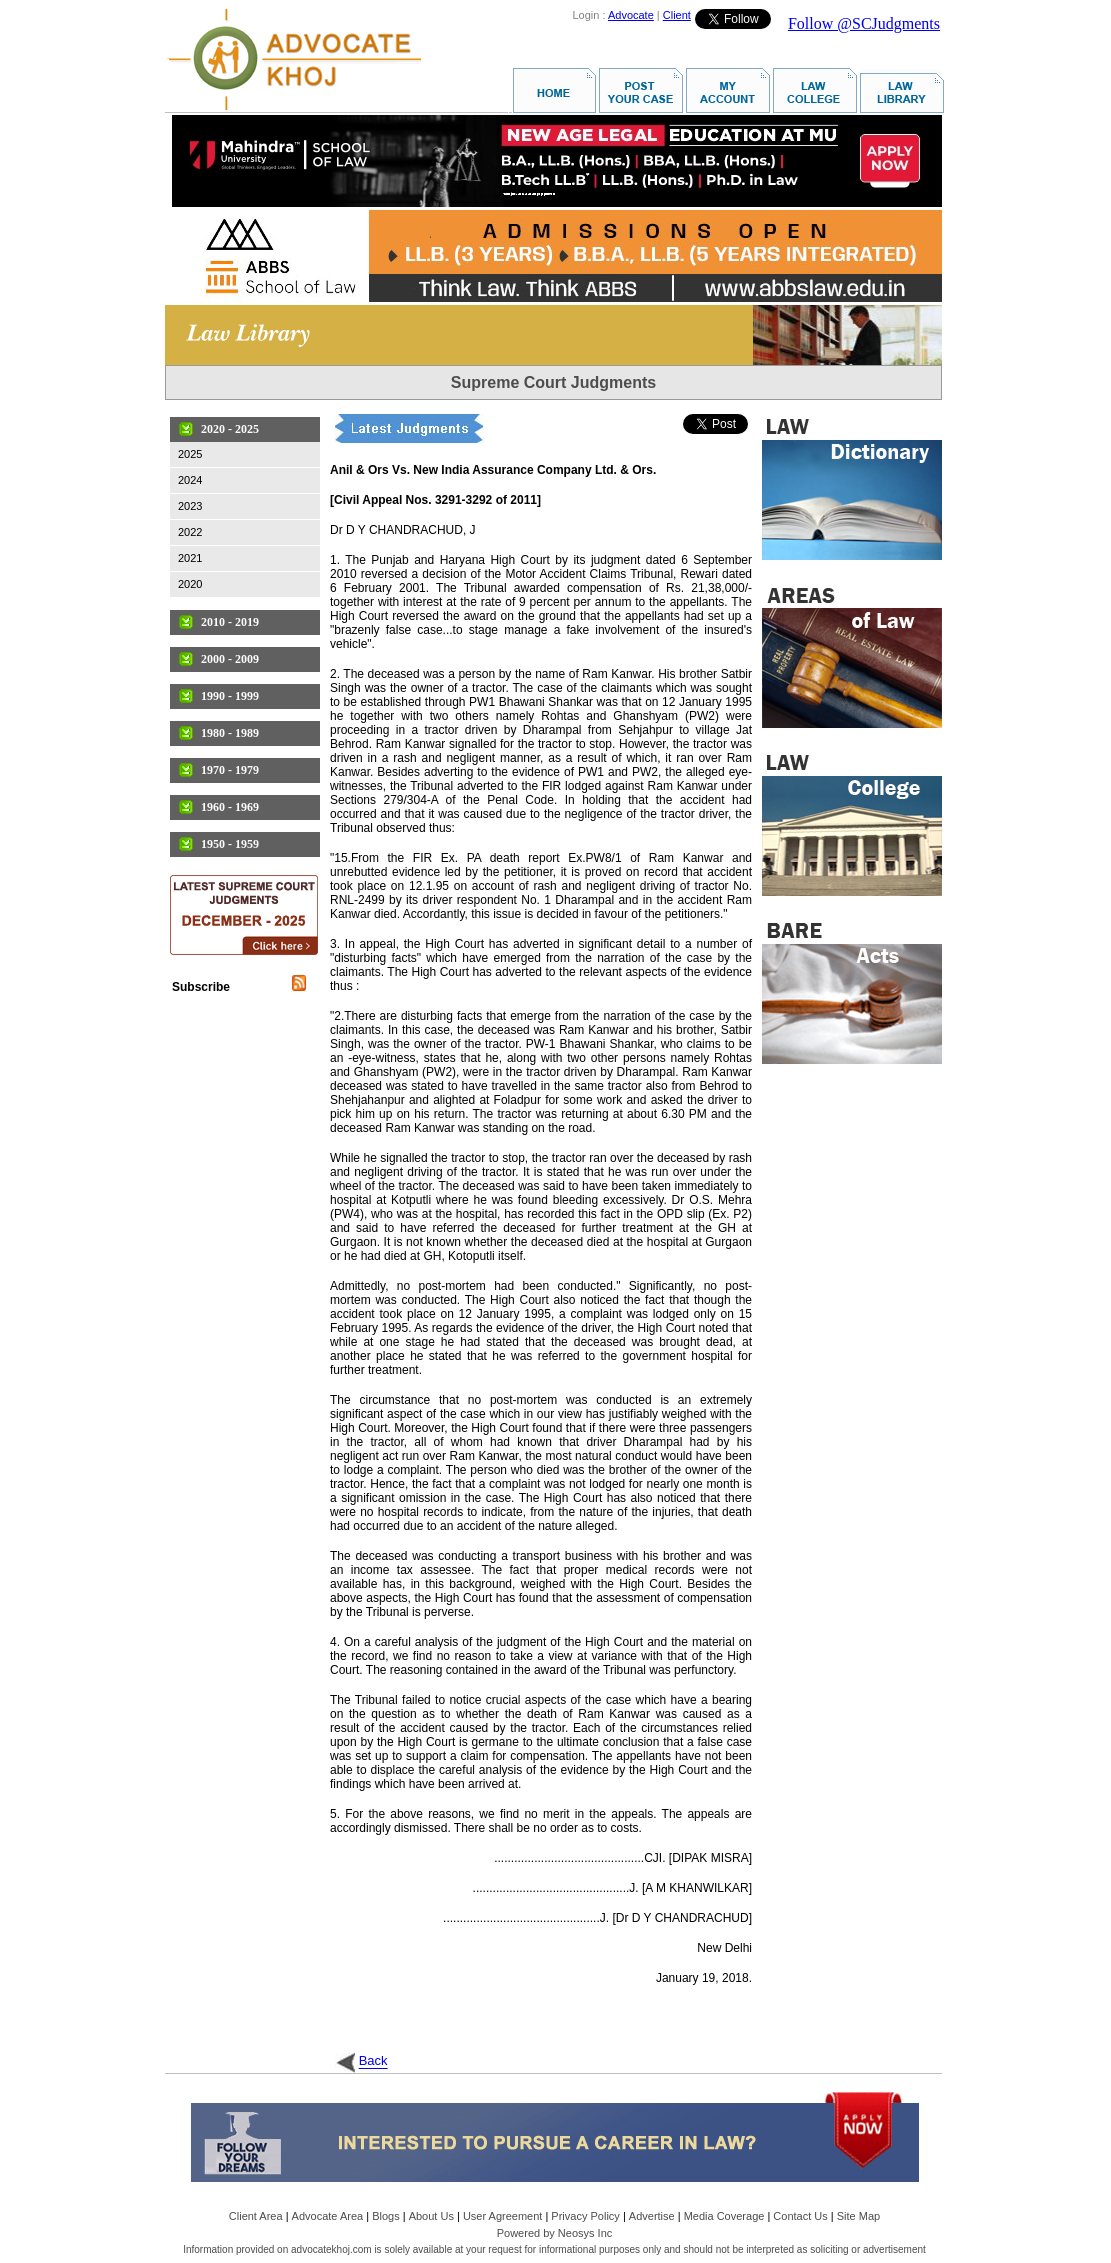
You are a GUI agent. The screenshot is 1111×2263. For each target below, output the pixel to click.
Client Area (256, 2216)
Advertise (652, 2216)
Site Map (858, 2216)
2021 (190, 558)
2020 (190, 584)
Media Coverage (724, 2216)
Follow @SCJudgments (864, 23)
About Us (431, 2216)
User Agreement (502, 2216)
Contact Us (800, 2216)
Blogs (386, 2216)
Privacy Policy (585, 2216)
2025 (190, 454)
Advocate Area (328, 2216)
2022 (190, 532)
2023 (190, 506)
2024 (190, 480)
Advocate (631, 15)
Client (677, 15)
